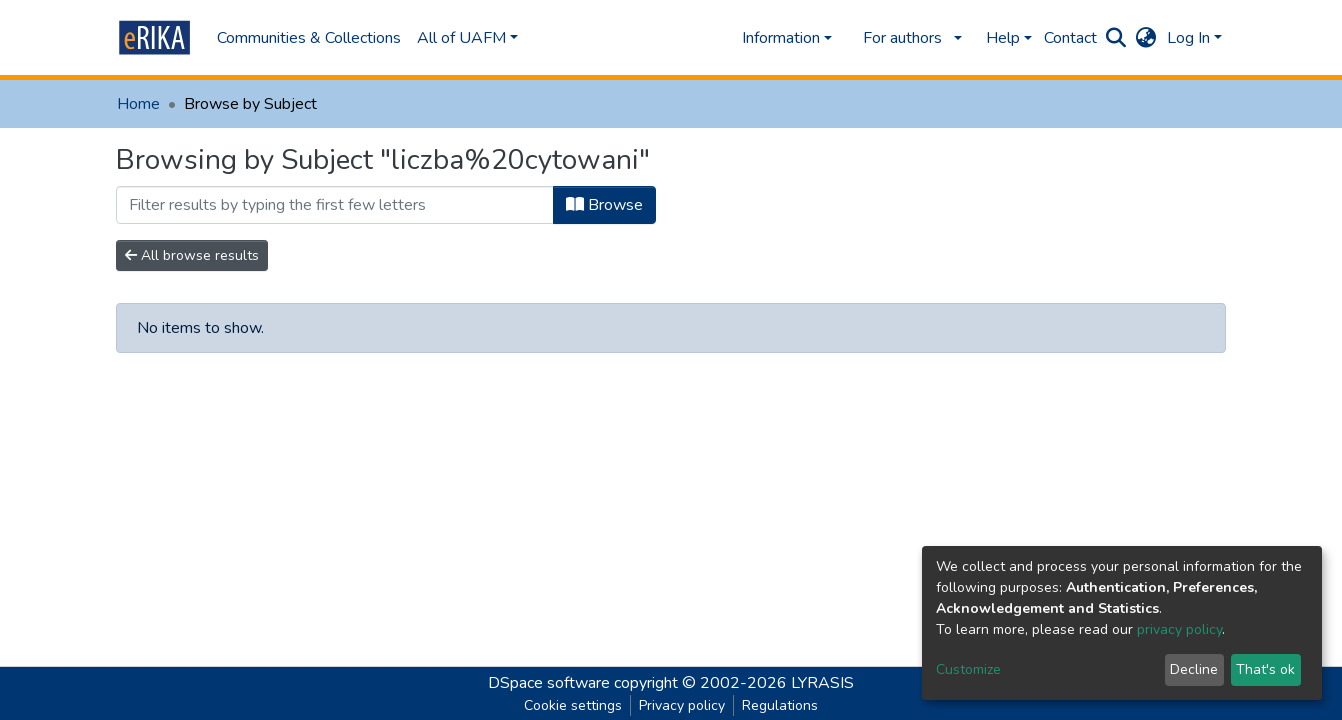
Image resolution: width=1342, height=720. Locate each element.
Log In (1188, 38)
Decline (1194, 669)
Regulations (780, 705)
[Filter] (335, 205)
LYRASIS (822, 683)
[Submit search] (1116, 38)
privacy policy (1179, 629)
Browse (604, 205)
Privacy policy (682, 705)
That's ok (1265, 669)
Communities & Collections (309, 38)
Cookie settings (573, 705)
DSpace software (549, 683)
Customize (968, 669)
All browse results (192, 255)
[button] (1146, 38)
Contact (1070, 38)
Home (138, 104)
